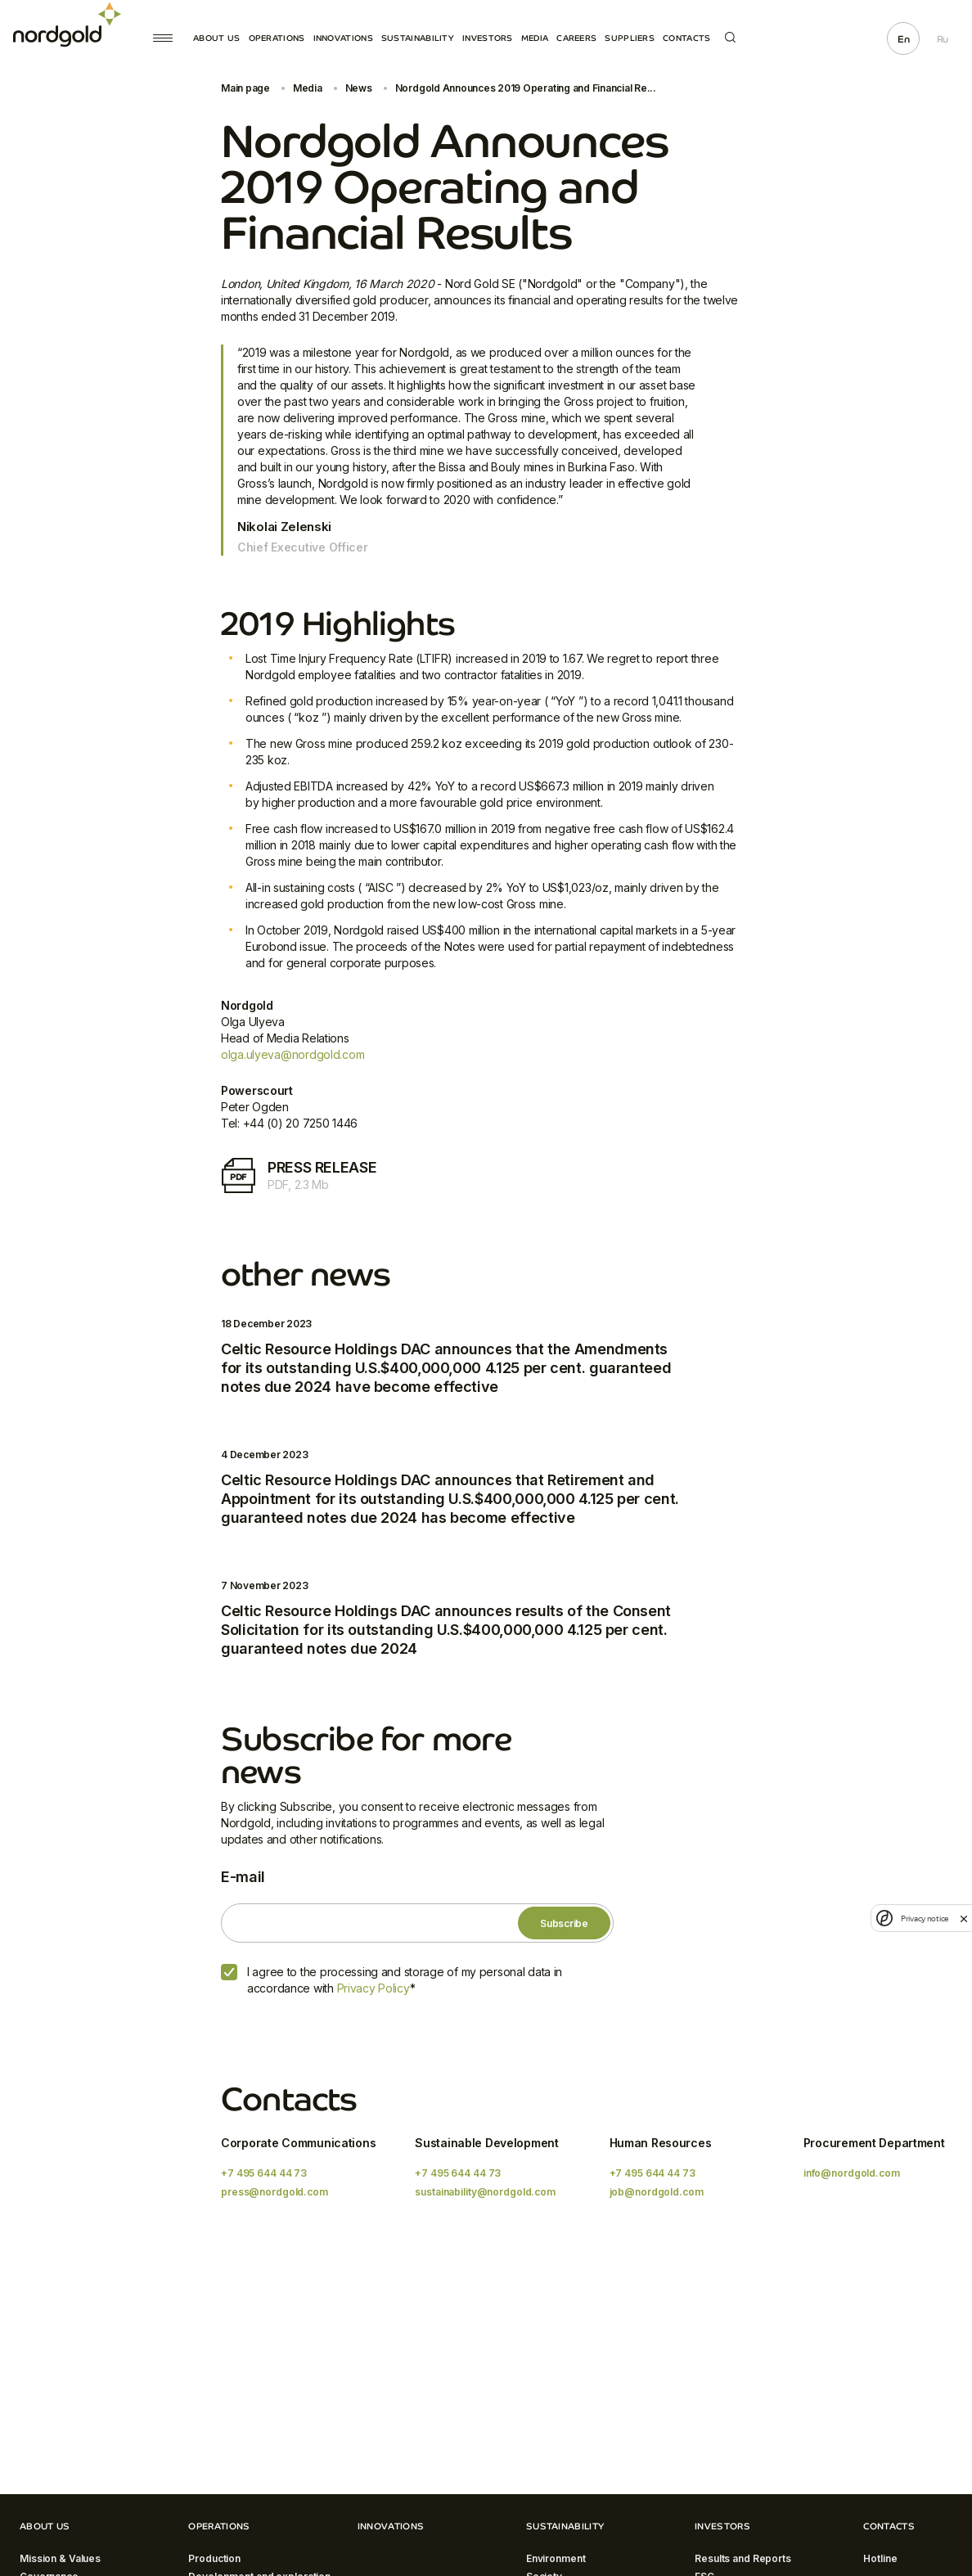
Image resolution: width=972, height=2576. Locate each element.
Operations (277, 38)
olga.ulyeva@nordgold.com (292, 1054)
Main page (245, 88)
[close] (964, 1918)
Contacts (686, 38)
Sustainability (417, 38)
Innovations (343, 38)
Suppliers (630, 38)
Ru (942, 39)
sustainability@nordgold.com (485, 2192)
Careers (576, 38)
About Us (216, 38)
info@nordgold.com (851, 2173)
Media (535, 38)
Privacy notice (924, 1918)
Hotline (880, 2558)
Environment (556, 2558)
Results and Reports (743, 2558)
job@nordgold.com (657, 2192)
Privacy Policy (373, 1988)
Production (214, 2558)
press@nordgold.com (274, 2192)
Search (730, 37)
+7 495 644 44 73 (264, 2173)
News (358, 88)
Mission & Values (60, 2558)
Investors (487, 38)
